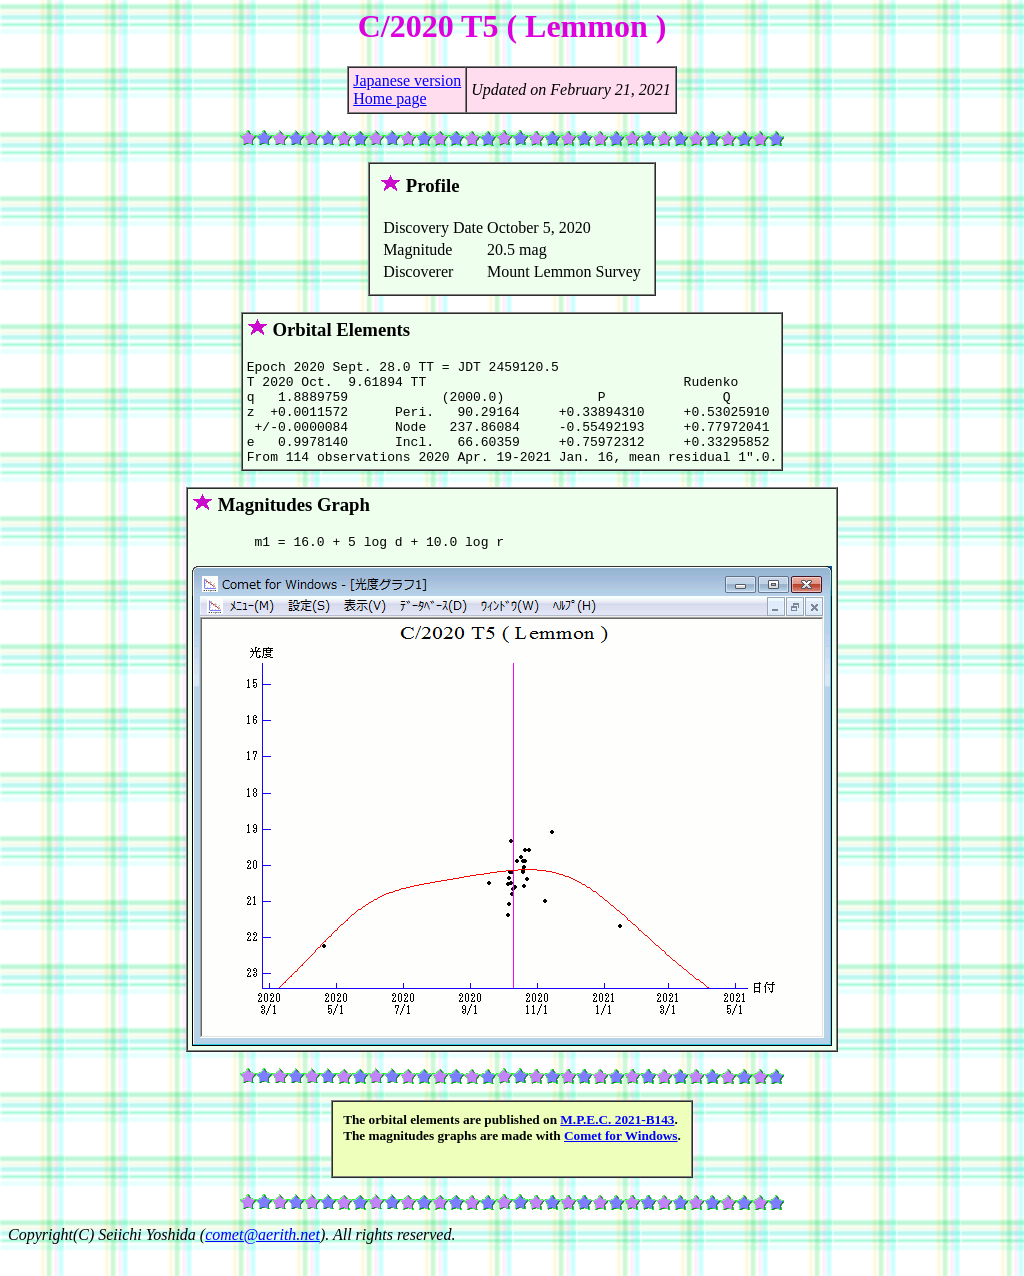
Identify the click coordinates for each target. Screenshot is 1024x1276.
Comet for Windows (621, 1159)
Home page (389, 98)
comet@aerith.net (262, 1258)
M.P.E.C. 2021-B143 (617, 1143)
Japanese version (407, 80)
